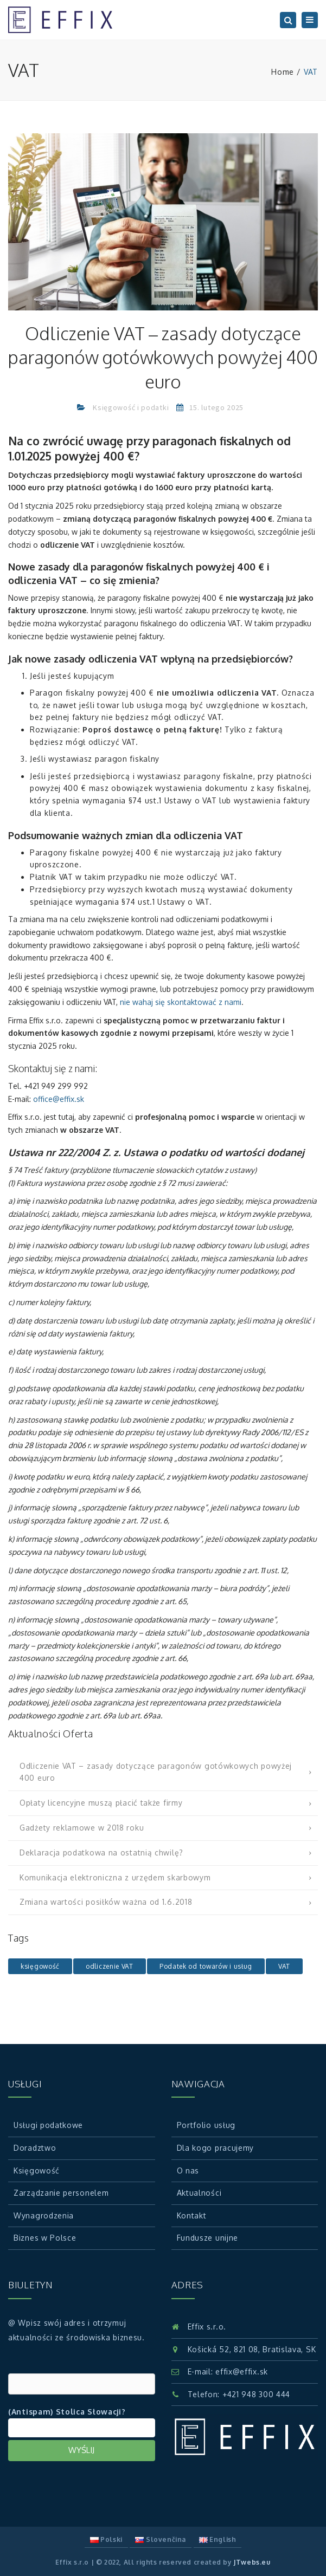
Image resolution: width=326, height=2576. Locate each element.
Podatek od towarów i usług (205, 1966)
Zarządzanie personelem (61, 2192)
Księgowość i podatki (131, 407)
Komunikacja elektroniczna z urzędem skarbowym (115, 1877)
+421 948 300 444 (256, 2394)
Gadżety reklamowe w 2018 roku (82, 1827)
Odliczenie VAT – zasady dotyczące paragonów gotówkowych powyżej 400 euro (156, 1772)
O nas (188, 2170)
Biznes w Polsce (45, 2237)
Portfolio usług (206, 2125)
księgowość (40, 1966)
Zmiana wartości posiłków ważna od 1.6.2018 (106, 1901)
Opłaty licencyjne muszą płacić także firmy (101, 1802)
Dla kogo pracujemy (215, 2147)
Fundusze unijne (208, 2237)
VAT (284, 1966)
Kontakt (192, 2215)
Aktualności (199, 2192)
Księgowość (37, 2170)
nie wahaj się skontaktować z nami (180, 1002)
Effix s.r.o (72, 2562)
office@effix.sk (58, 1099)
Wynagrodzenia (44, 2215)
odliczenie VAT (109, 1966)
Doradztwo (35, 2147)
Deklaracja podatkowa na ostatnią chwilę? (101, 1852)
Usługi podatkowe (48, 2125)
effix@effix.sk (241, 2371)
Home (282, 71)
